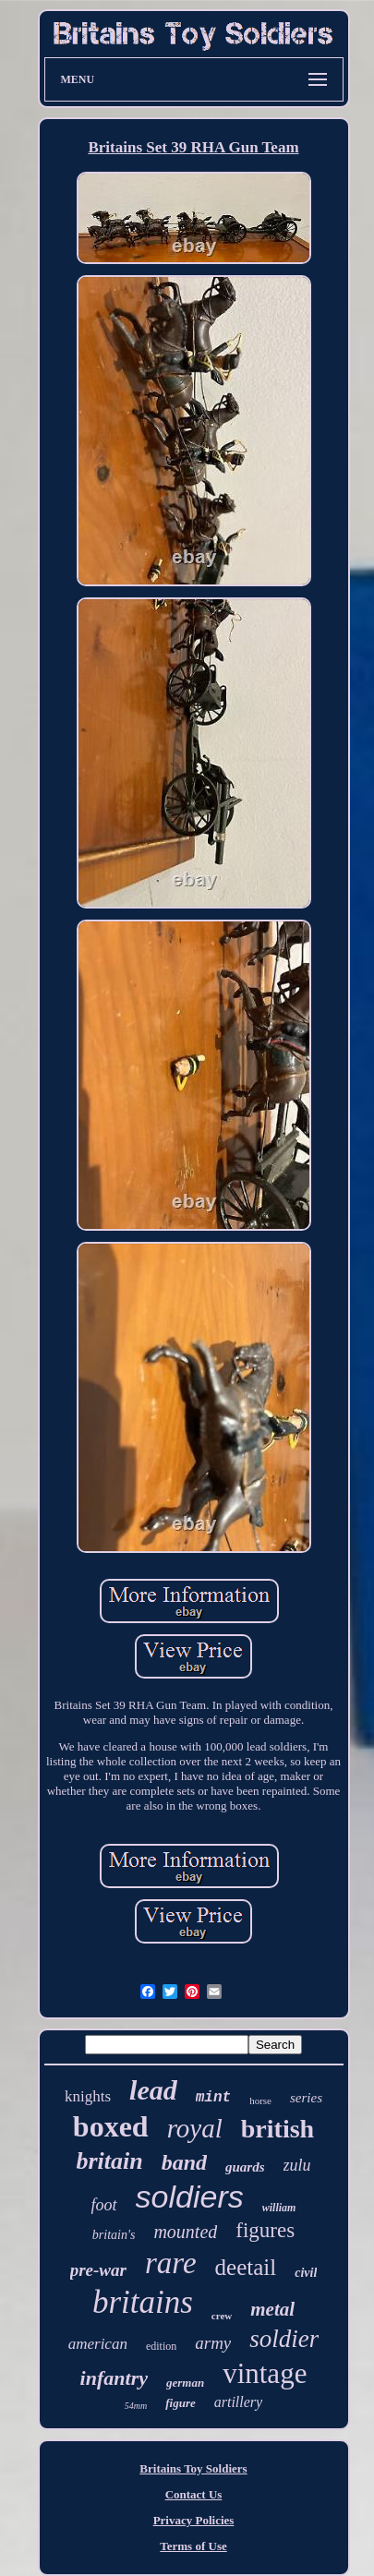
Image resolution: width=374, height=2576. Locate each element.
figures (265, 2230)
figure (180, 2403)
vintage (265, 2373)
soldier (284, 2339)
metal (272, 2309)
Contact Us (194, 2494)
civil (306, 2273)
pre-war (98, 2270)
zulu (297, 2165)
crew (221, 2315)
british (277, 2128)
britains (142, 2302)
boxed (111, 2126)
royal (195, 2128)
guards (245, 2167)
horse (260, 2100)
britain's (114, 2235)
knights (88, 2096)
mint (213, 2097)
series (306, 2097)
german (185, 2382)
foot (104, 2205)
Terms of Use (193, 2546)
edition (161, 2346)
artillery (238, 2402)
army (213, 2343)
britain (109, 2161)
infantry (114, 2377)
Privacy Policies (194, 2520)
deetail (246, 2267)
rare (171, 2263)
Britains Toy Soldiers (193, 2468)
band (184, 2162)
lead (153, 2090)
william (279, 2207)
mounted (185, 2231)
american (97, 2344)
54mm (136, 2406)
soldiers (190, 2196)
